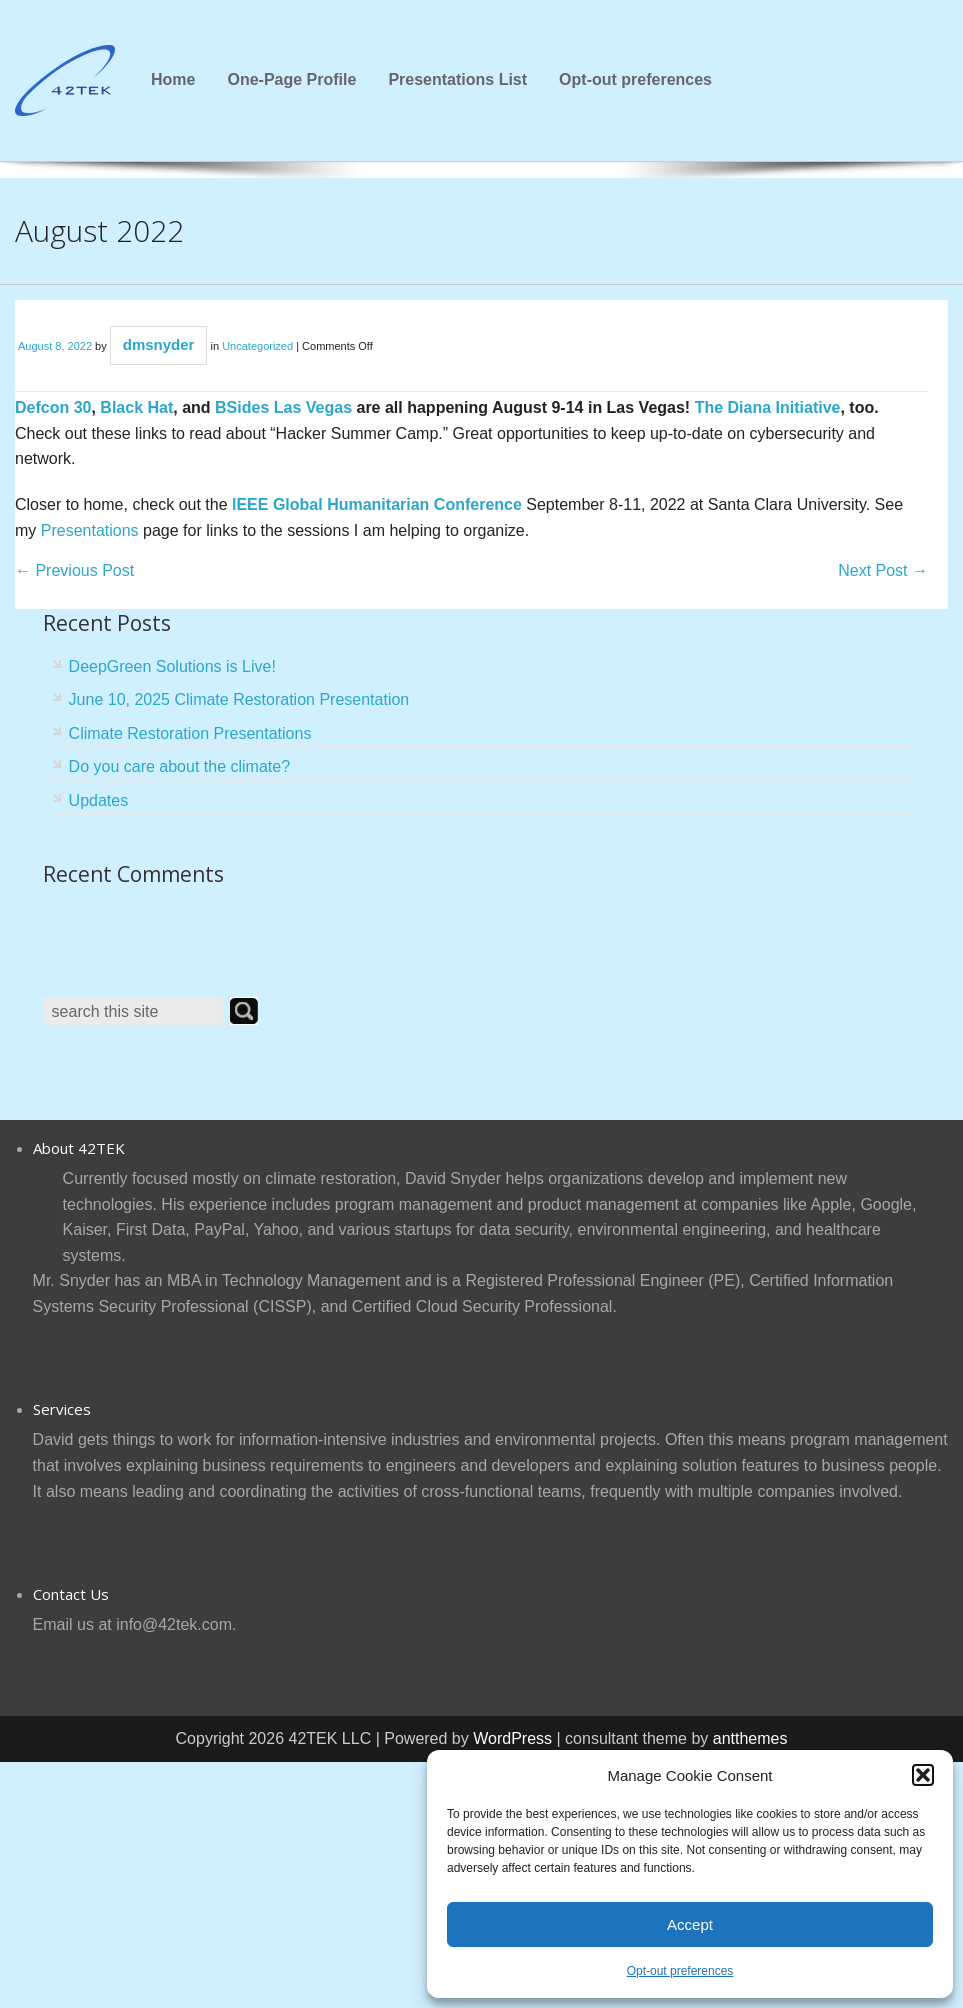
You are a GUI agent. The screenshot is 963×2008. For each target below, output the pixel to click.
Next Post (883, 570)
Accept (690, 1924)
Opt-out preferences (680, 1971)
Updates (99, 800)
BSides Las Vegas (283, 407)
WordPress (512, 1738)
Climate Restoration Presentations (190, 733)
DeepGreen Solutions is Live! (172, 666)
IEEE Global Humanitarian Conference (377, 504)
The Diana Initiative (768, 407)
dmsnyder (159, 344)
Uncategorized (257, 346)
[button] (923, 1775)
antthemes (750, 1738)
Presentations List (457, 79)
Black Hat (136, 407)
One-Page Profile (291, 79)
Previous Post (74, 570)
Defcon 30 (53, 407)
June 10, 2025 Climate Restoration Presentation (239, 699)
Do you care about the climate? (179, 766)
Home (173, 79)
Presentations (90, 530)
